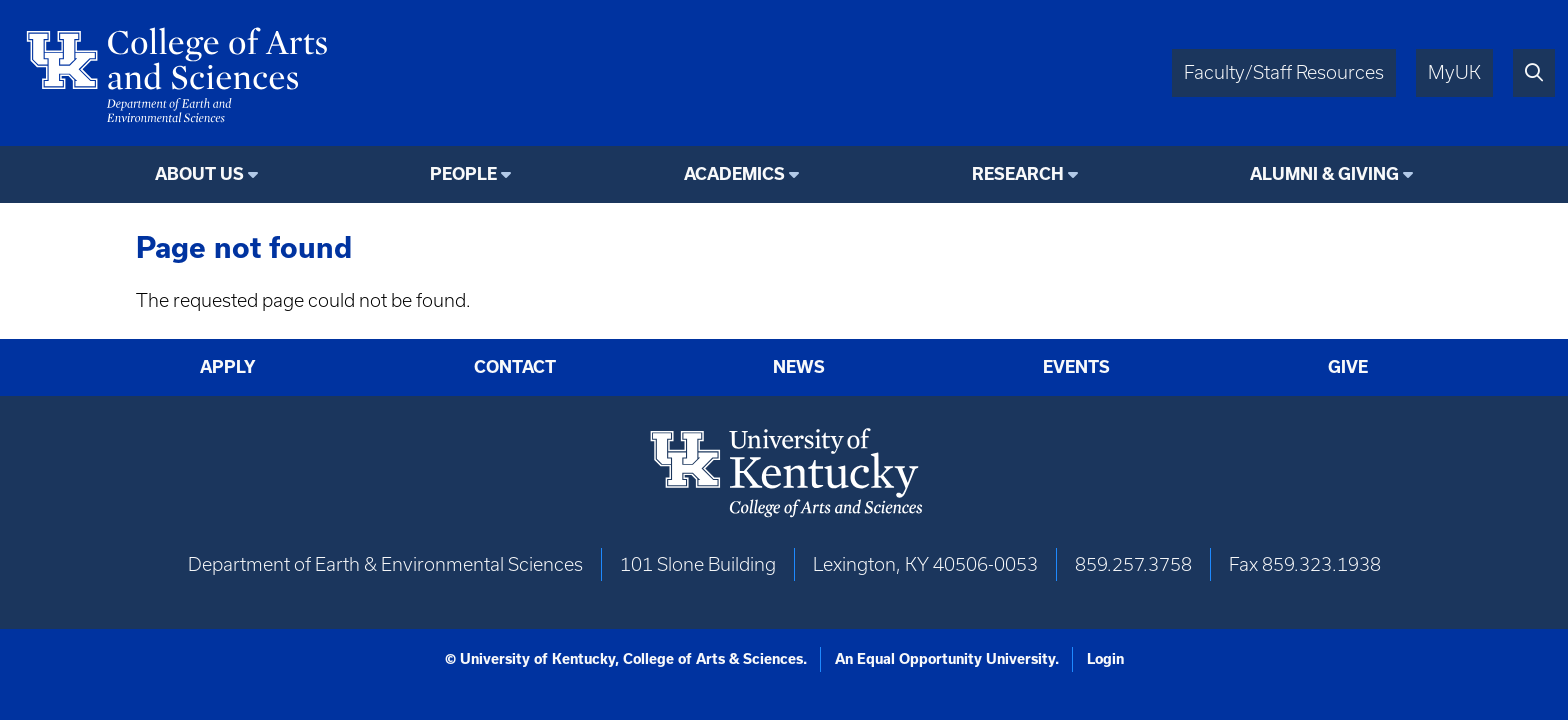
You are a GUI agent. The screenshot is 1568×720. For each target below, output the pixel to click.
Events (1076, 367)
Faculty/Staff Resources (1284, 72)
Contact (515, 367)
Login (1105, 659)
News (799, 367)
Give (1348, 367)
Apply (228, 367)
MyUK (1454, 72)
